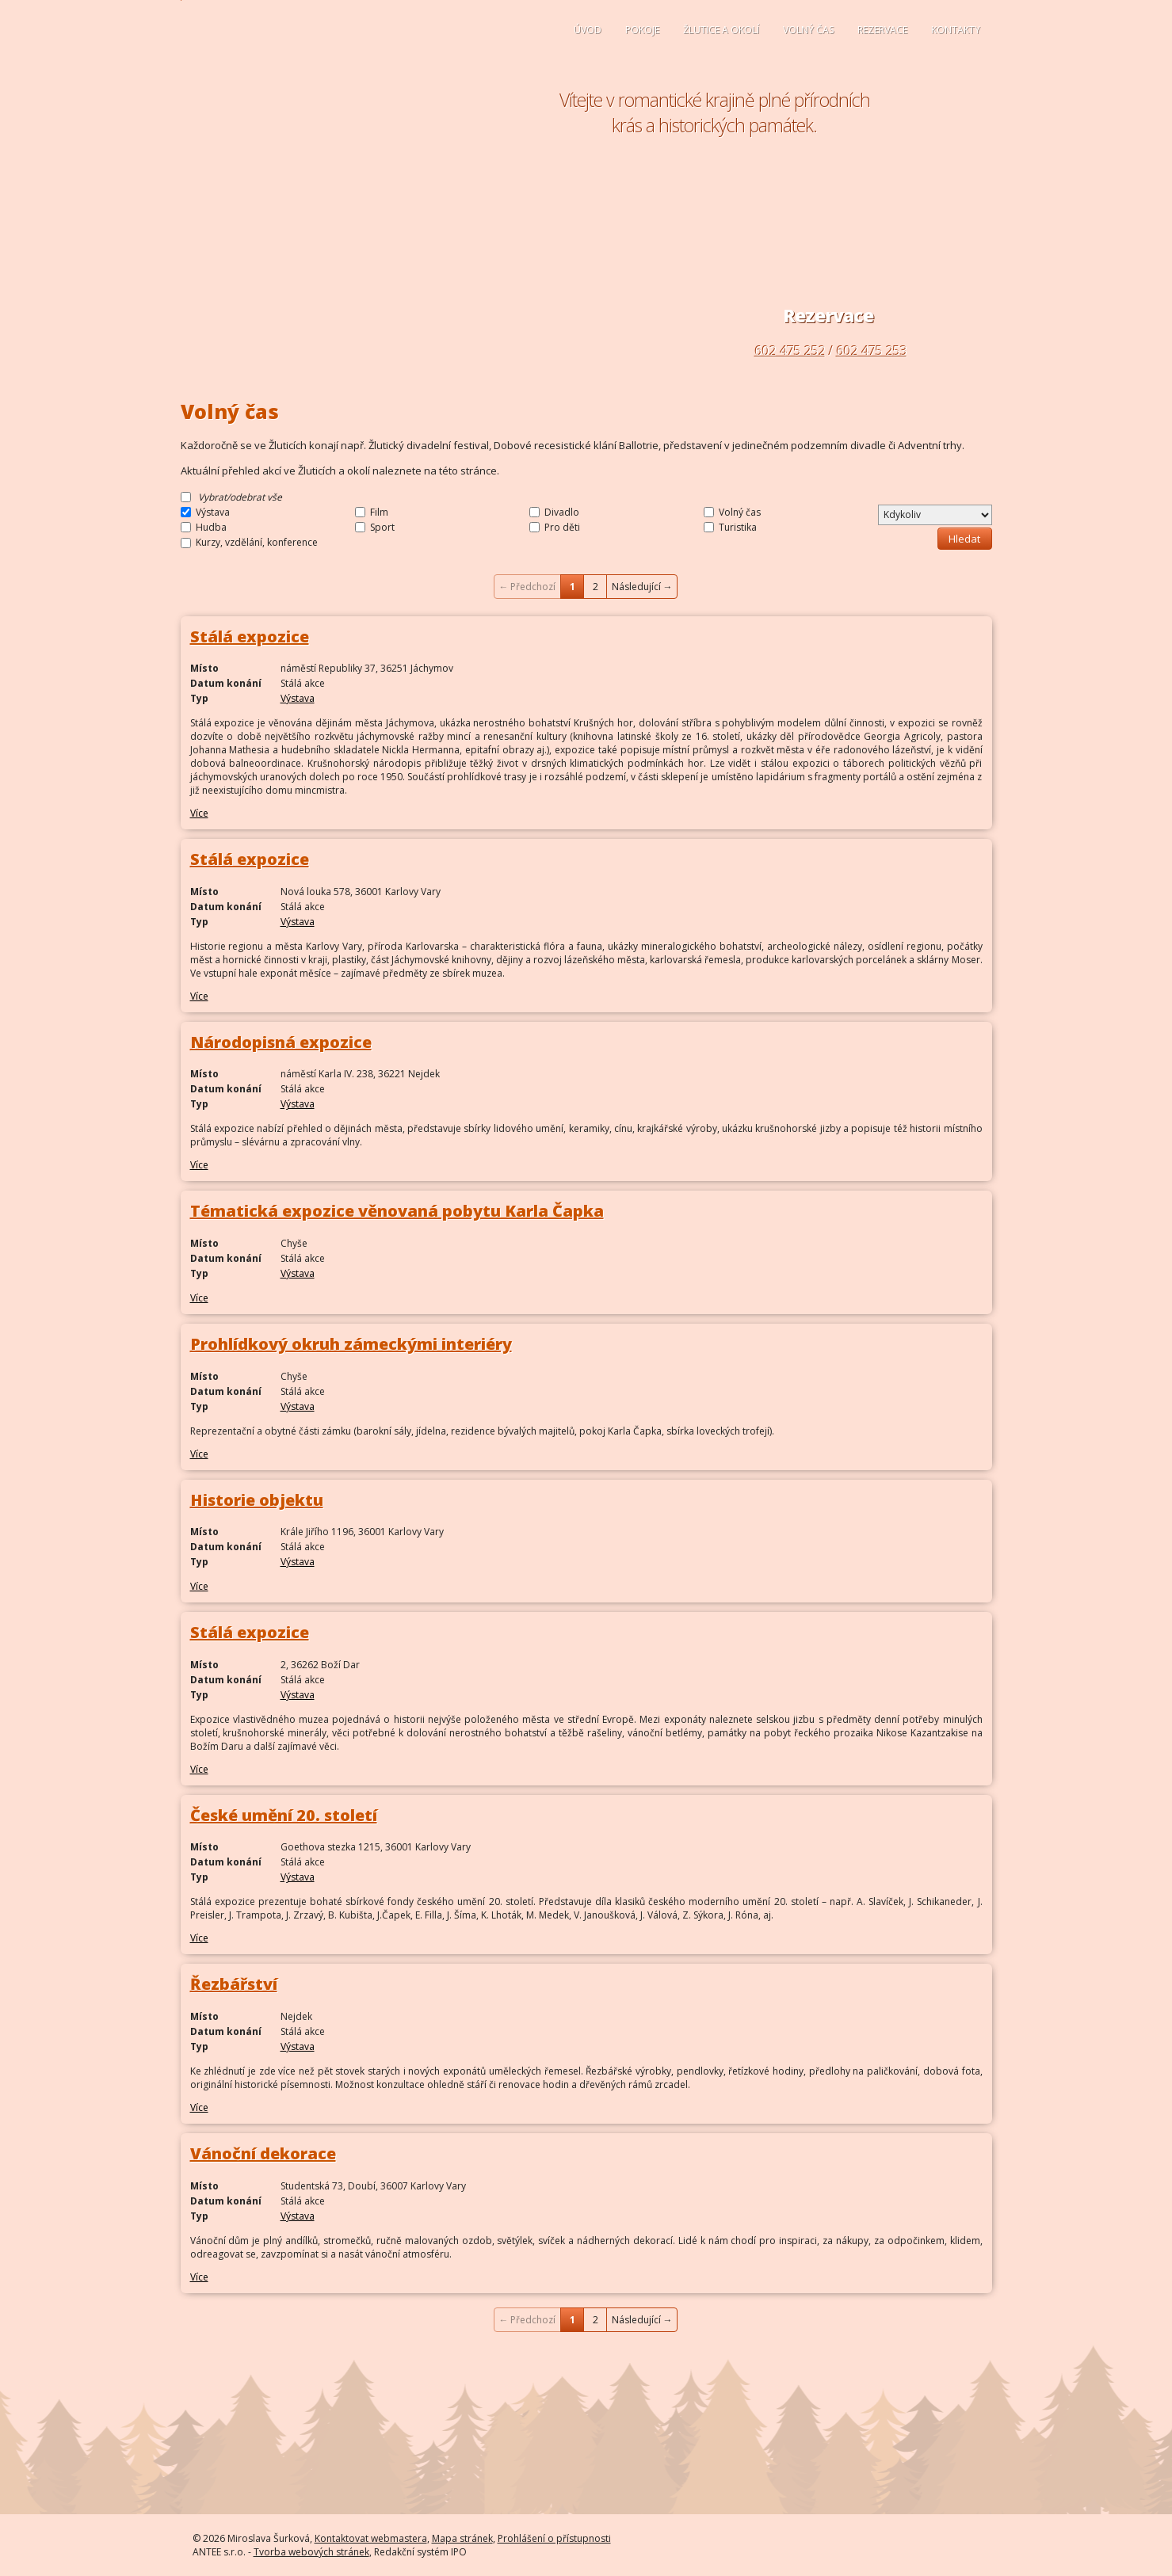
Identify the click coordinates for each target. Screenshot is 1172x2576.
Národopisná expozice (281, 1042)
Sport (382, 527)
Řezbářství (233, 1984)
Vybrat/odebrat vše (240, 497)
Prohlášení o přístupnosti (554, 2538)
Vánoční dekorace (263, 2153)
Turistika (738, 527)
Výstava (213, 512)
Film (379, 512)
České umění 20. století (283, 1815)
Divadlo (561, 512)
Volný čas (808, 29)
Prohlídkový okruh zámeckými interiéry (351, 1344)
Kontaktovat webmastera (371, 2538)
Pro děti (562, 527)
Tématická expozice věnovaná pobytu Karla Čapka (397, 1210)
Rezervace (882, 29)
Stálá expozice (249, 636)
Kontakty (955, 29)
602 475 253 (872, 351)
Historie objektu (256, 1500)
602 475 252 (790, 351)
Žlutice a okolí (721, 29)
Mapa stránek (462, 2538)
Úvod (587, 29)
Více (199, 813)
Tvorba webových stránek (311, 2552)
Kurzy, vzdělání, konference (257, 543)
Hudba (211, 527)
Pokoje (642, 29)
